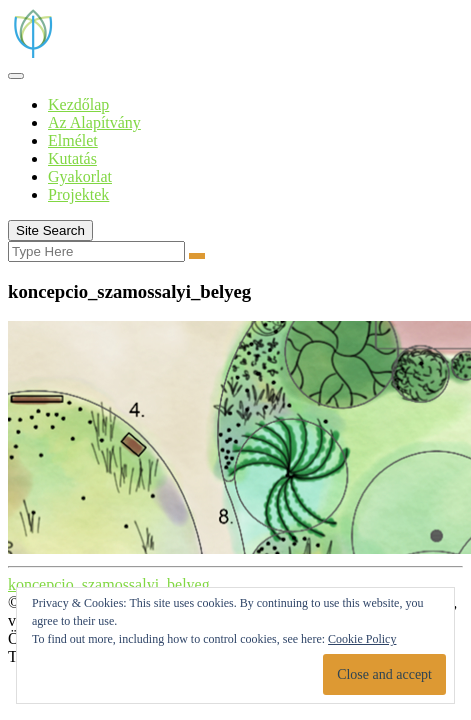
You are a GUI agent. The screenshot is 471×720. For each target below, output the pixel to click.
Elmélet (73, 140)
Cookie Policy (362, 639)
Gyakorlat (80, 176)
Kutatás (72, 158)
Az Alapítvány (94, 122)
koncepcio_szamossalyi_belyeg (109, 584)
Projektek (78, 194)
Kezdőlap (78, 104)
